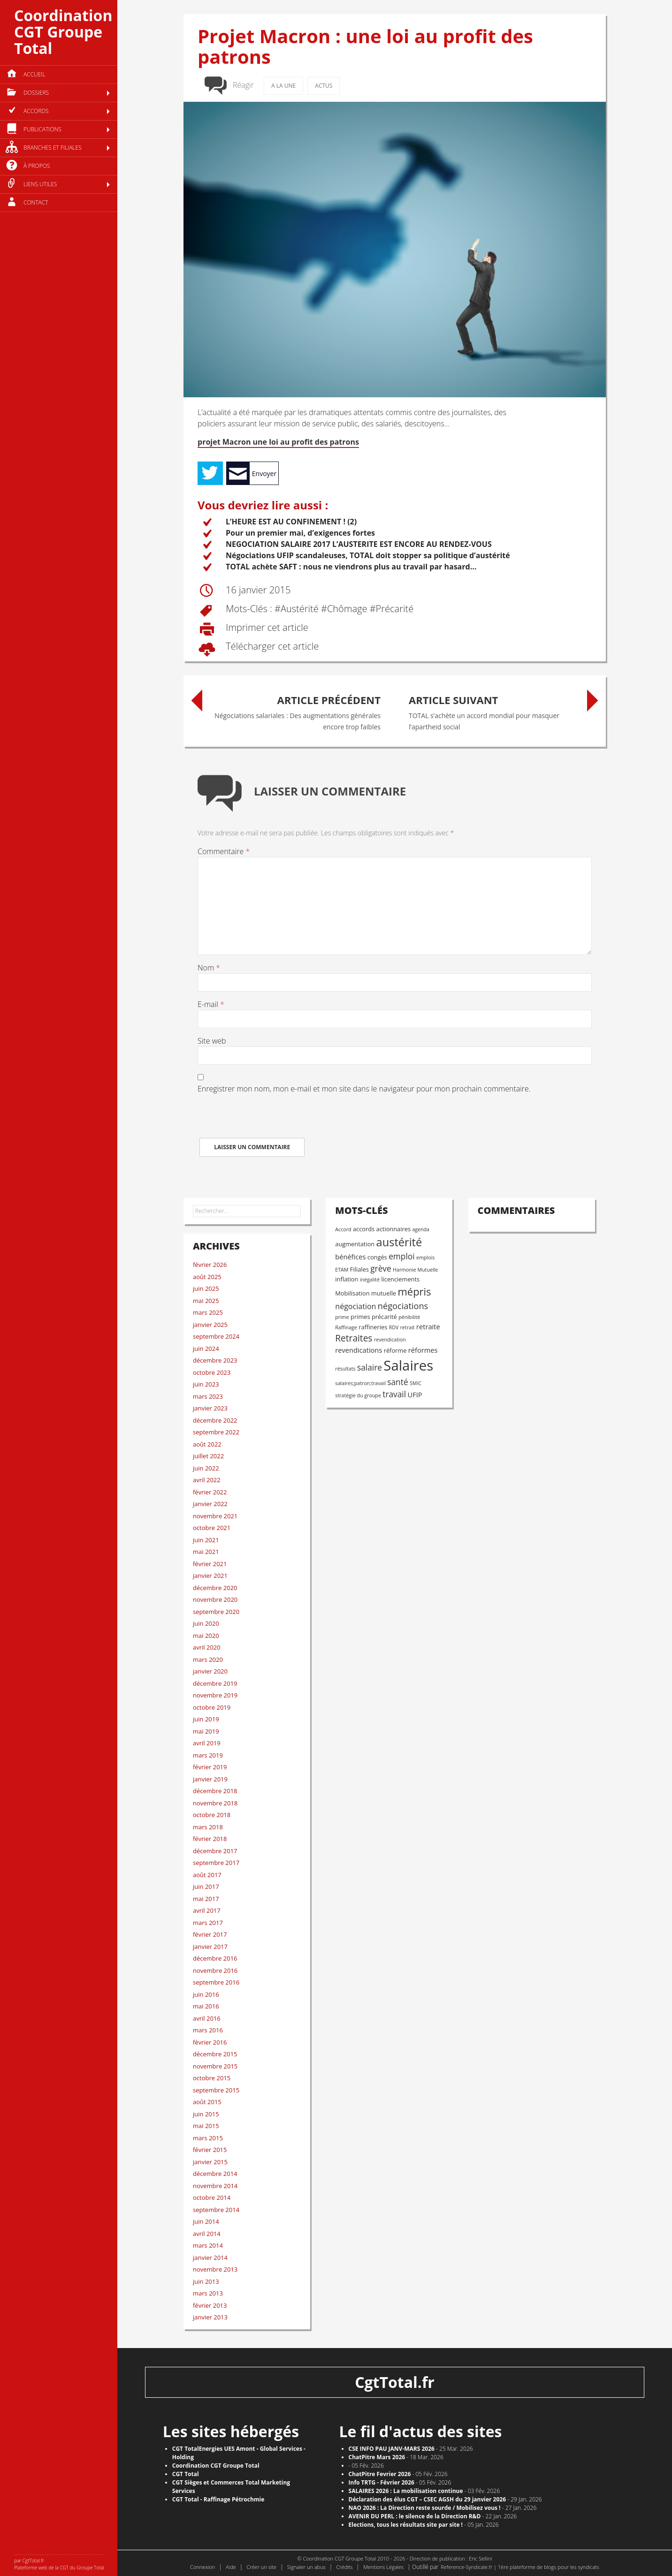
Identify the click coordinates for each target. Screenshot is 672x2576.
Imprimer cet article (265, 627)
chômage (347, 609)
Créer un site (261, 2566)
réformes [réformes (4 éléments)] (423, 1350)
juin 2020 (206, 1623)
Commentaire (224, 851)
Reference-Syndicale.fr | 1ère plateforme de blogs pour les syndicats (520, 2566)
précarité (395, 609)
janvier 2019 (210, 1779)
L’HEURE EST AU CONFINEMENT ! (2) (291, 521)
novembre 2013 (215, 2269)
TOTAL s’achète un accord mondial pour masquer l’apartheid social (493, 710)
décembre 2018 (215, 1791)
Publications (42, 129)
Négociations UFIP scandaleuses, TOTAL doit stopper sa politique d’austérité (368, 555)
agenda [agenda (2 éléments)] (420, 1229)
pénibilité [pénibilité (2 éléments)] (409, 1317)
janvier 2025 (210, 1324)
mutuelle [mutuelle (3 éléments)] (383, 1293)
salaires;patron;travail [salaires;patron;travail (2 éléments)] (360, 1383)
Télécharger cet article (271, 646)
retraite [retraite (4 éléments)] (428, 1326)
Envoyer (264, 473)
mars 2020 (208, 1659)
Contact (35, 202)
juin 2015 (206, 2114)
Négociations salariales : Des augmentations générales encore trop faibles (296, 710)
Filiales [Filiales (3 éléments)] (359, 1269)
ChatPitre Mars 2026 (377, 2457)
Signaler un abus (306, 2566)
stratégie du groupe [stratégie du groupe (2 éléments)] (358, 1395)
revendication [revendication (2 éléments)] (390, 1339)
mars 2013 (208, 2293)
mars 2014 (208, 2245)
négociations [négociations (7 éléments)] (403, 1305)
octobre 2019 (211, 1707)
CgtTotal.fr (395, 2382)
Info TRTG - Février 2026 (381, 2482)
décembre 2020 (215, 1587)
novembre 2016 (215, 1970)
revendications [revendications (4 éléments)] (358, 1350)
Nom (209, 967)
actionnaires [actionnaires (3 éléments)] (393, 1229)
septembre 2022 (216, 1432)
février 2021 (210, 1564)
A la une (283, 86)
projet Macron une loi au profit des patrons (278, 442)
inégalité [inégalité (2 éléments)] (370, 1279)
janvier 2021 (210, 1575)
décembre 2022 (215, 1420)
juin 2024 (206, 1348)
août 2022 (207, 1444)
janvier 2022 (210, 1504)
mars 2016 (208, 2030)
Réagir (243, 85)
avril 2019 (207, 1743)
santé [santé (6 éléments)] (397, 1382)
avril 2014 (207, 2233)
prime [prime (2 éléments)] (342, 1317)
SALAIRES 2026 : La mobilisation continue (406, 2491)
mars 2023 (208, 1396)
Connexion (202, 2566)
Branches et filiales (52, 148)
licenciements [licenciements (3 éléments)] (400, 1279)
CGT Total (185, 2474)
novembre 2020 (215, 1599)
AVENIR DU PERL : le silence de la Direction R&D (415, 2516)
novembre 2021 (215, 1516)
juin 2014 (206, 2221)
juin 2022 (206, 1468)
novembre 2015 (215, 2066)
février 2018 (210, 1838)
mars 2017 (208, 1922)
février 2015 (210, 2149)
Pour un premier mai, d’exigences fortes (300, 533)
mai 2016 (206, 2006)
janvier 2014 (210, 2257)
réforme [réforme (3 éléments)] (395, 1350)
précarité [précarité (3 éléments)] (384, 1316)
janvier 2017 (210, 1946)
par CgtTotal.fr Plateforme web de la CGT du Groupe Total (59, 2564)
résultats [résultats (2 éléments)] (345, 1368)
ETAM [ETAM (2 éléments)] (341, 1269)
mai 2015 (206, 2125)
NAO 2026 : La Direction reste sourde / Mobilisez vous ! (425, 2508)
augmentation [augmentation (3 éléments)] (354, 1244)
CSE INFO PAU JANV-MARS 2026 (392, 2449)
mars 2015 (208, 2138)
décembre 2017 (215, 1851)
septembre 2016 (216, 1982)
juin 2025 (206, 1288)
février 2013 (210, 2305)
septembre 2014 (216, 2209)
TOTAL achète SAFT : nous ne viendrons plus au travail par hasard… (351, 566)
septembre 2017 (216, 1862)
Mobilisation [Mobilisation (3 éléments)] (352, 1293)
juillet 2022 (208, 1456)
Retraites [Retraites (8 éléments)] (353, 1338)
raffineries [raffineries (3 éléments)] (373, 1327)
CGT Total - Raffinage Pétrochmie (218, 2499)
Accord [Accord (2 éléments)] (343, 1229)
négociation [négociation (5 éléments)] (355, 1306)
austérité (300, 609)
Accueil (34, 74)
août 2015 (207, 2102)
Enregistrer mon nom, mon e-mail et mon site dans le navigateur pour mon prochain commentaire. (364, 1088)
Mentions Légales (383, 2566)
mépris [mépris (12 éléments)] (414, 1291)
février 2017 (210, 1934)
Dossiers (36, 93)
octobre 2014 (211, 2197)
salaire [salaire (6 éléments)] (369, 1367)
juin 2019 (206, 1719)
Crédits (344, 2566)
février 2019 (210, 1767)
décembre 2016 (215, 1958)
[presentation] (269, 1119)
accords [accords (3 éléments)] (363, 1229)
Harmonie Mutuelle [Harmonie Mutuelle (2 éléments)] (415, 1269)
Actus (323, 86)
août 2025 (207, 1277)
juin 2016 (206, 1994)
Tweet (210, 473)
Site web (212, 1041)
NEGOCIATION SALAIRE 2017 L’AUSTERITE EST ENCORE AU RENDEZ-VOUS (359, 544)
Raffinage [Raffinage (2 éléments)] (346, 1327)
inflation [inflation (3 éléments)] (346, 1279)
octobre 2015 (211, 2078)
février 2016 (210, 2042)
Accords (35, 111)
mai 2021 (206, 1551)
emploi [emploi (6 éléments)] (401, 1256)
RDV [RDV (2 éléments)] (394, 1327)
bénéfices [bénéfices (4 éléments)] (350, 1256)
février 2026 (210, 1264)
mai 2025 (206, 1300)
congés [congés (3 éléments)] (377, 1257)
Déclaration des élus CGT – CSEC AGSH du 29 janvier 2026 (427, 2499)
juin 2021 (206, 1540)
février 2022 (210, 1492)
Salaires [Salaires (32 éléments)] (408, 1365)
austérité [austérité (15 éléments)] (399, 1242)
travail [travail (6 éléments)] (394, 1394)
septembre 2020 (216, 1611)
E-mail (211, 1004)
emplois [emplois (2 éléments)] (425, 1257)
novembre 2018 (215, 1803)
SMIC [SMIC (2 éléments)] (415, 1383)
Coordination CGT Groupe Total (63, 31)
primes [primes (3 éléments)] (360, 1316)
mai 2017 (206, 1898)
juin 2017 (206, 1886)
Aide (231, 2566)
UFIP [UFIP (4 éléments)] (415, 1394)
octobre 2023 (211, 1372)
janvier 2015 (210, 2162)
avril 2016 (207, 2018)
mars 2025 (208, 1312)
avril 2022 (207, 1480)
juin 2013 (206, 2281)
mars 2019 (208, 1755)
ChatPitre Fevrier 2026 (380, 2474)
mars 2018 (208, 1827)
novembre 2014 (215, 2186)
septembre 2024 (216, 1336)
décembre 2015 (215, 2054)
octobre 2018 (211, 1815)
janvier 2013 (210, 2317)
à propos (36, 166)
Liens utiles (40, 184)
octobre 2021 (211, 1527)
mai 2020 (206, 1635)
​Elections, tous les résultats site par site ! (406, 2525)
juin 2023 (206, 1384)
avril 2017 (207, 1910)
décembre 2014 (215, 2173)
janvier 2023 (210, 1408)
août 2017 (207, 1875)
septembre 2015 (216, 2090)
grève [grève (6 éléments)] (380, 1268)
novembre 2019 (215, 1695)
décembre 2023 (215, 1360)
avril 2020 (207, 1647)
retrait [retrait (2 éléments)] (407, 1327)
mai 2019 (206, 1731)
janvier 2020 (210, 1671)
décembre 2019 (215, 1683)
